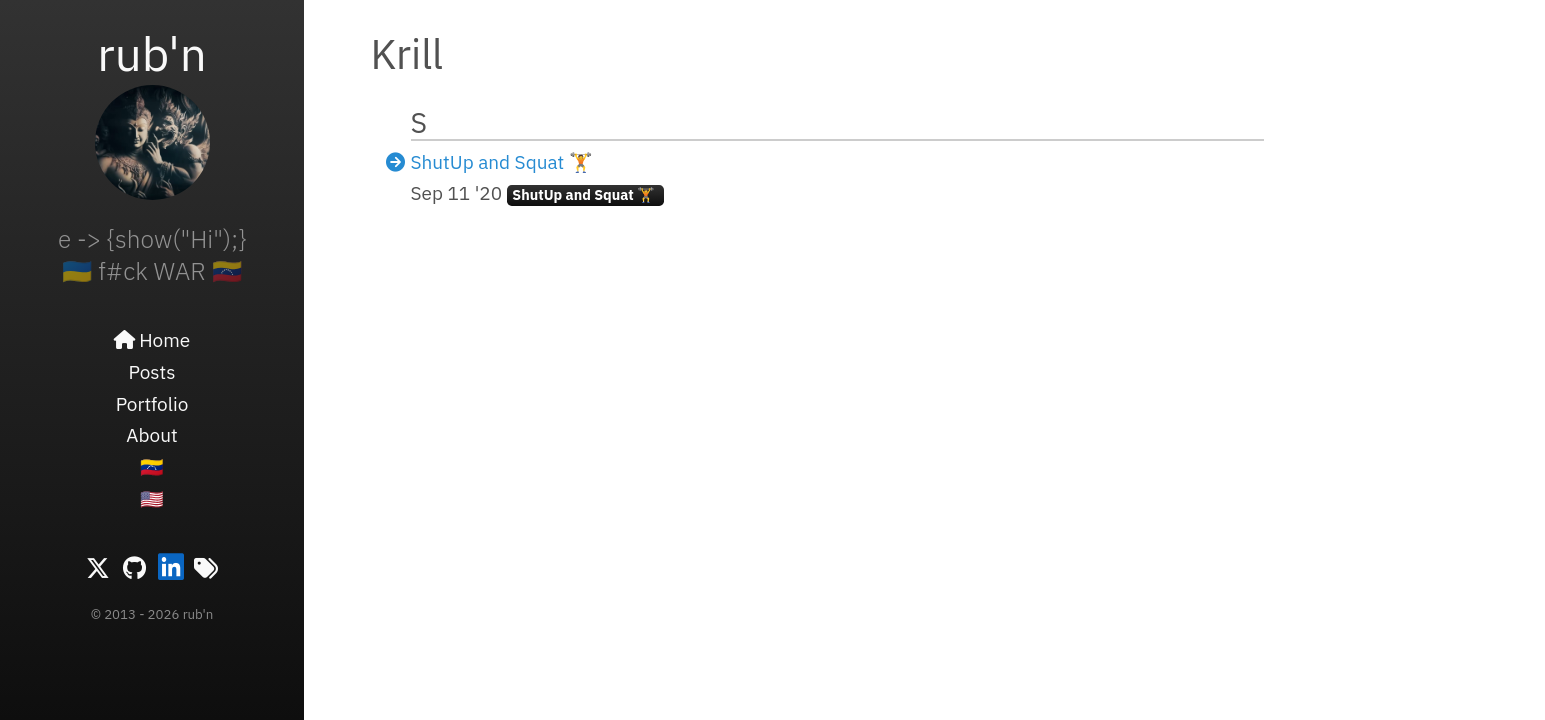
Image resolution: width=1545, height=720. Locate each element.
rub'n (152, 53)
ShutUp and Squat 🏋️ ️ (504, 162)
